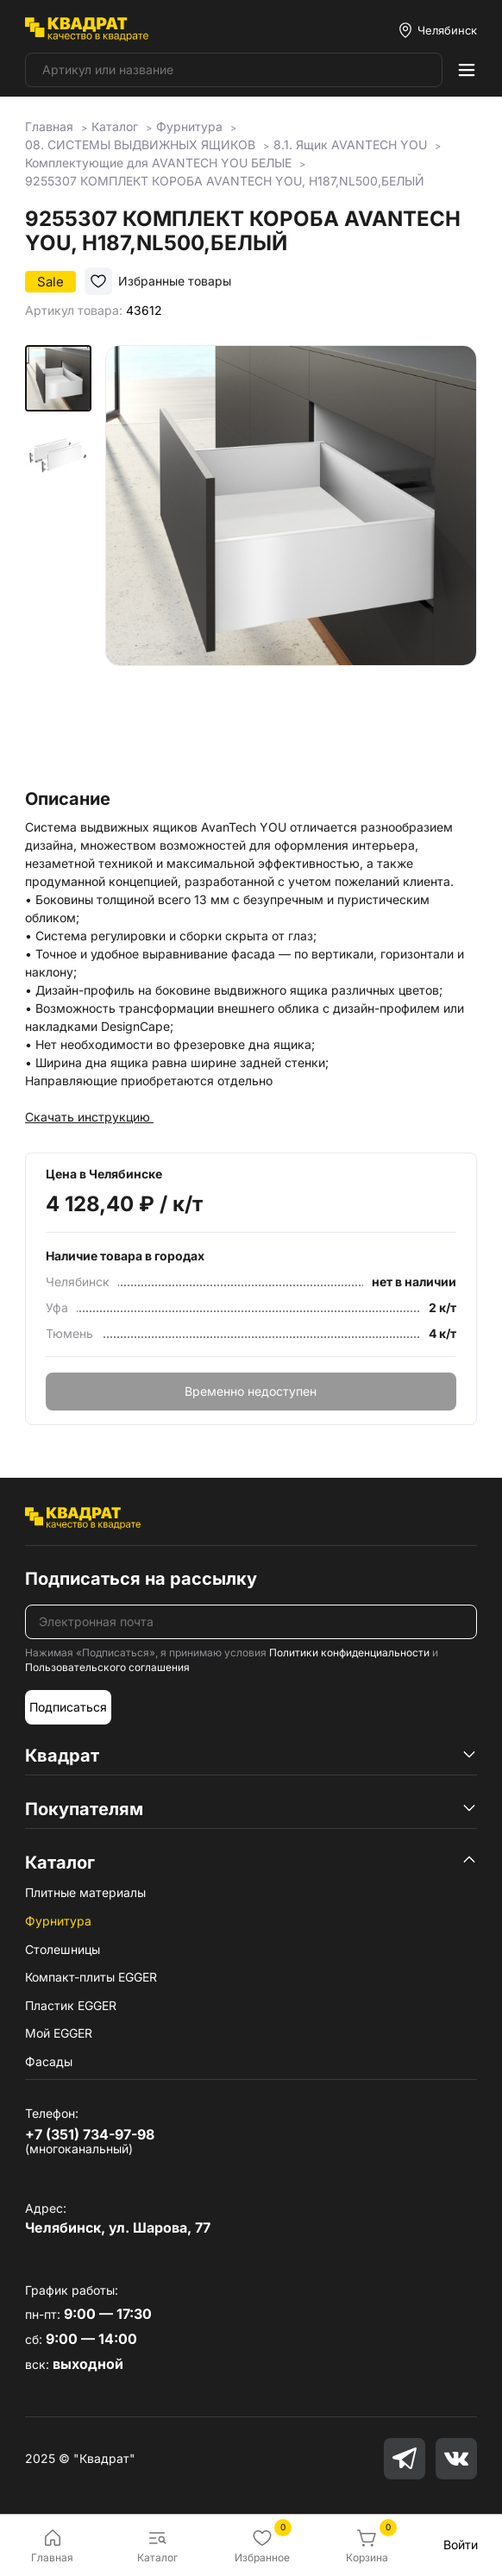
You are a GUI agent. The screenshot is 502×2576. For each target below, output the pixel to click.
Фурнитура (58, 1920)
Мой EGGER (58, 2033)
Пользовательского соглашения (107, 1667)
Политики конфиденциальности (349, 1652)
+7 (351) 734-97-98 (89, 2134)
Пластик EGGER (70, 2005)
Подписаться (68, 1707)
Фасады (48, 2061)
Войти (460, 2544)
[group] (291, 561)
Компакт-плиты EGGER (91, 1977)
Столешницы (62, 1949)
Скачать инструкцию (89, 1116)
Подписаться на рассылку (141, 1578)
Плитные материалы (85, 1892)
